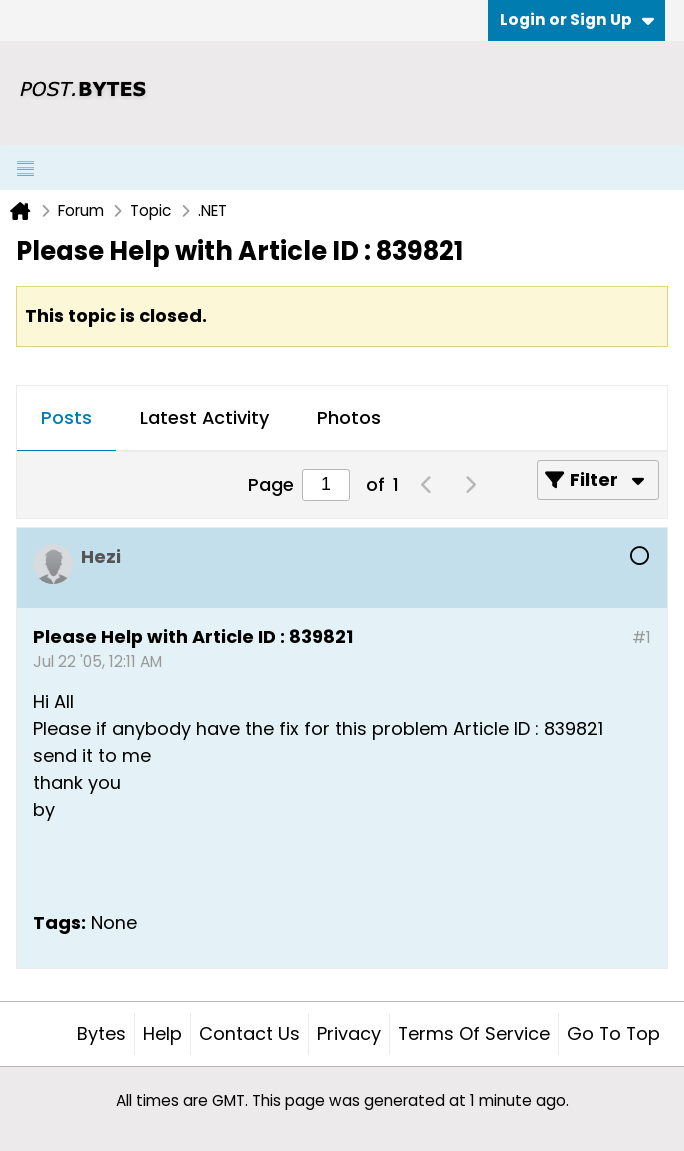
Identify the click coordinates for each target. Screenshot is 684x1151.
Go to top (613, 1033)
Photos (349, 417)
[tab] (66, 419)
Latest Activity (204, 417)
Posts (66, 417)
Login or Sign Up (577, 19)
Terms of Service (474, 1033)
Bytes (101, 1033)
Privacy (349, 1033)
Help (162, 1033)
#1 (641, 637)
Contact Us (249, 1033)
